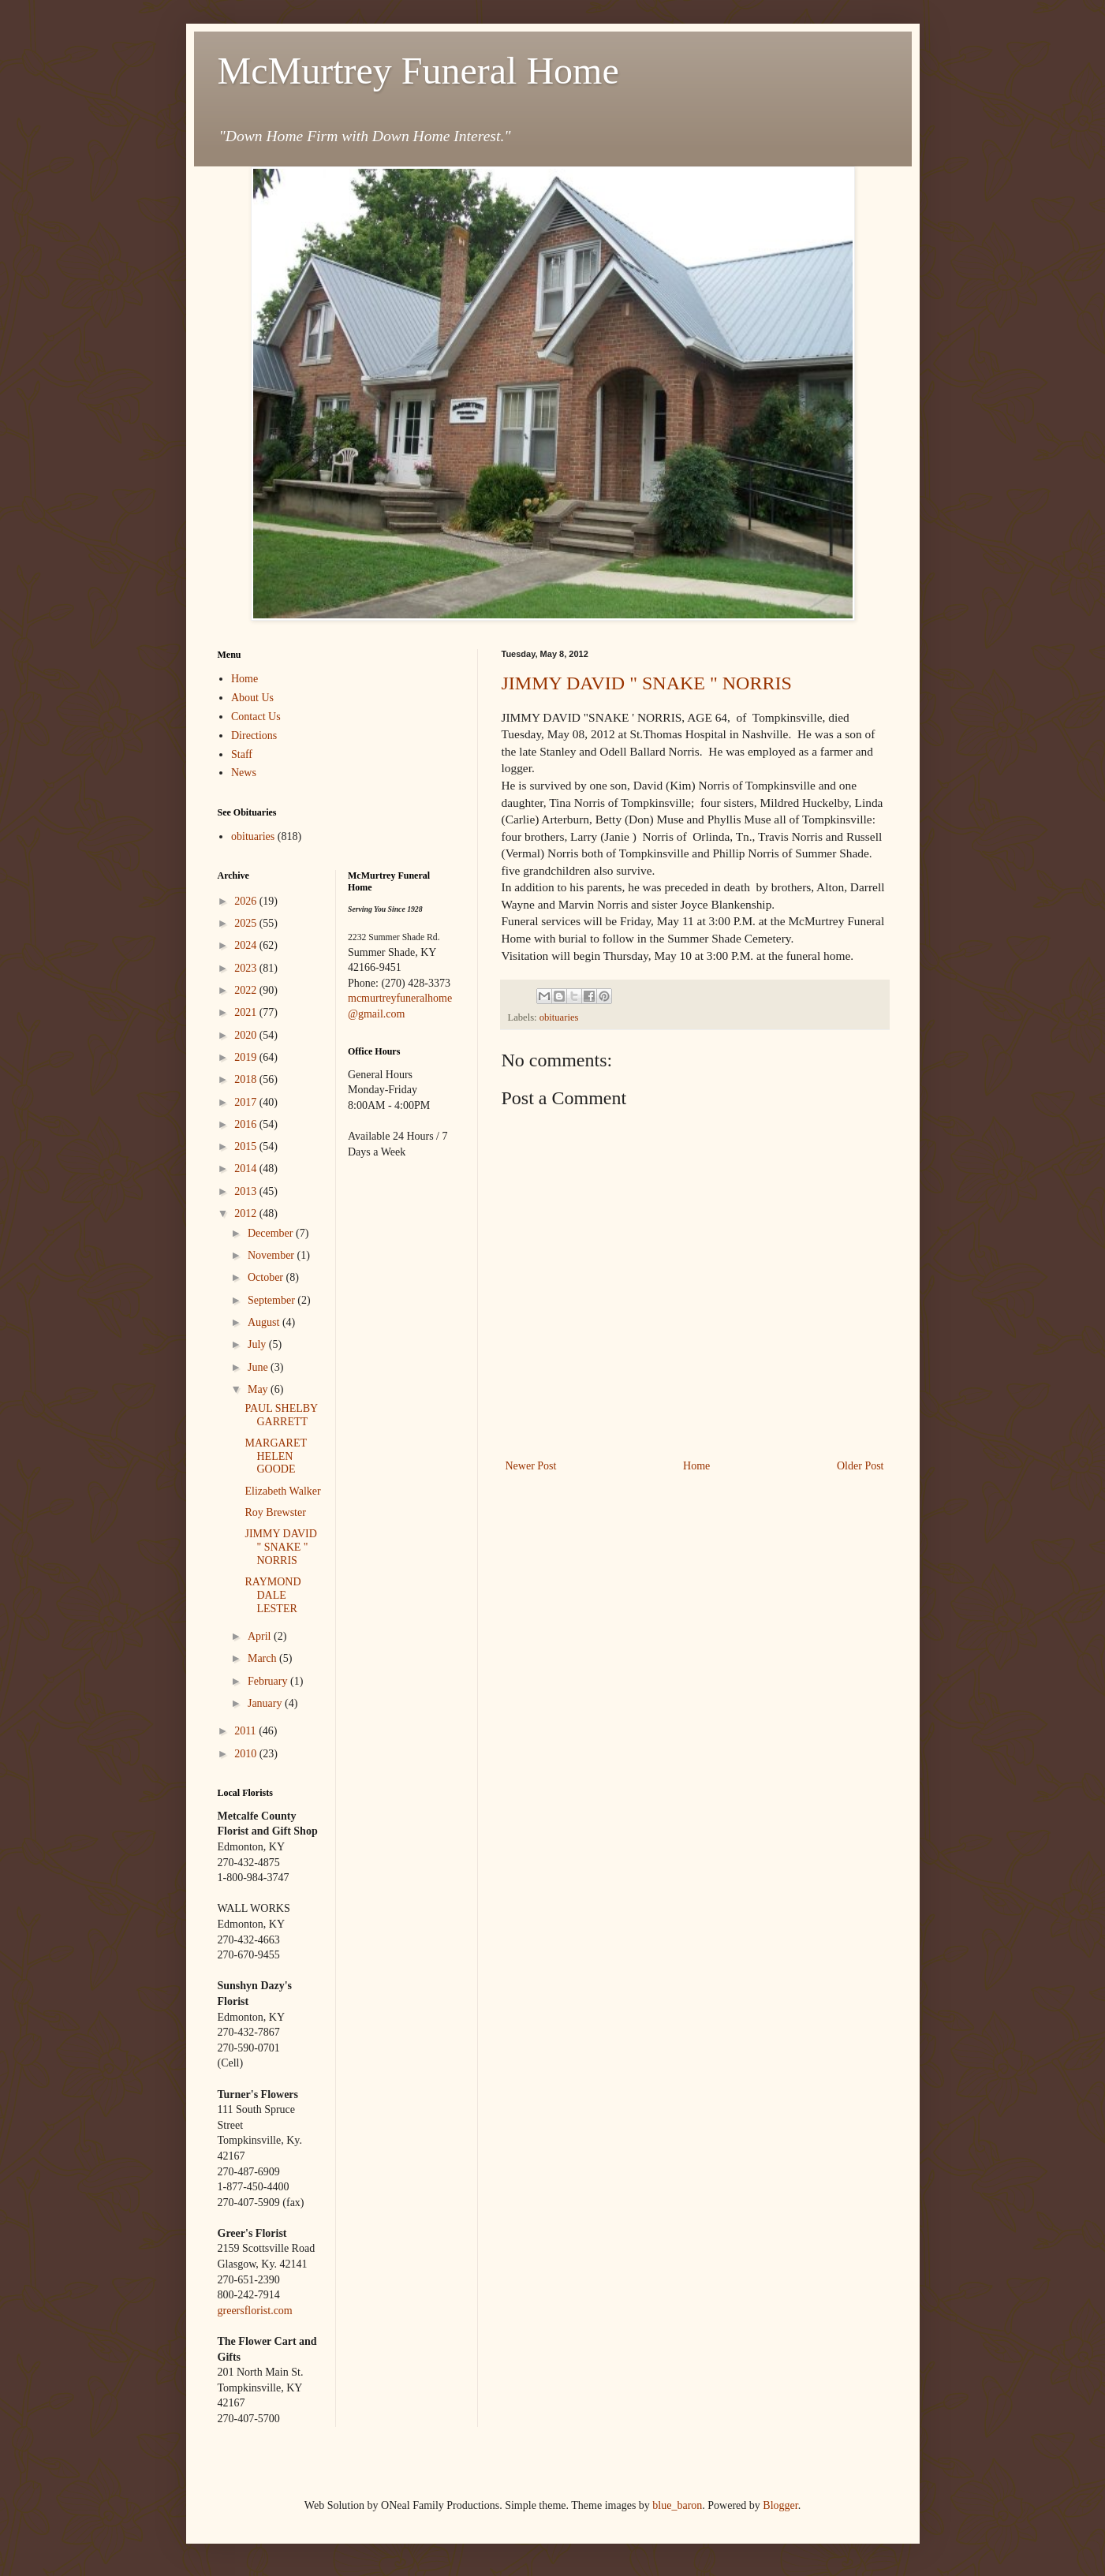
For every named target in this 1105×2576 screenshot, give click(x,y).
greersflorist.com (255, 2311)
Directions (254, 735)
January (266, 1703)
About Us (252, 698)
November (272, 1255)
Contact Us (256, 716)
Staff (241, 754)
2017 (246, 1102)
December (272, 1233)
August (265, 1322)
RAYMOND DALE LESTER (273, 1595)
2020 (246, 1035)
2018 (246, 1079)
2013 (246, 1191)
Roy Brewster (275, 1512)
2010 (246, 1754)
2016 (246, 1124)
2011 (246, 1731)
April (261, 1636)
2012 (246, 1213)
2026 (246, 901)
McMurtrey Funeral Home (418, 70)
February (269, 1681)
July (258, 1344)
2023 (246, 968)
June (259, 1367)
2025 (246, 923)
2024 (246, 945)
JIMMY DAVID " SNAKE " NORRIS (647, 683)
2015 (246, 1146)
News (243, 772)
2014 (246, 1168)
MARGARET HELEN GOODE (275, 1456)
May (259, 1389)
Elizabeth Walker (282, 1491)
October (267, 1277)
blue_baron (677, 2505)
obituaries (559, 1017)
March (263, 1658)
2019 (246, 1057)
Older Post (860, 1466)
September (272, 1300)
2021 (246, 1012)
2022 (246, 990)
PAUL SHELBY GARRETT (281, 1415)
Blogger (780, 2505)
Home (696, 1466)
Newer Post (531, 1466)
